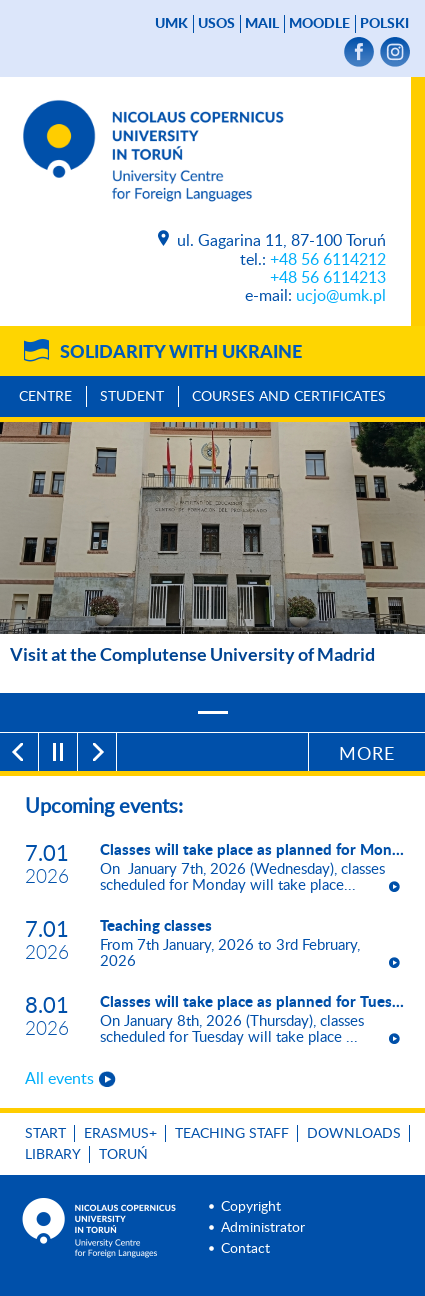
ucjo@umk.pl (341, 296)
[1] (213, 712)
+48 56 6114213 (328, 278)
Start (45, 1134)
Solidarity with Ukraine (181, 353)
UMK (171, 24)
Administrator (263, 1228)
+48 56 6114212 (328, 260)
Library (53, 1155)
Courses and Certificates (289, 397)
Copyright (251, 1207)
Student (132, 397)
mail (262, 24)
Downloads (354, 1134)
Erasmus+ (120, 1134)
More (367, 755)
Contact (245, 1249)
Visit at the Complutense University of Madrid (192, 654)
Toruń (123, 1155)
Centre (45, 397)
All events (59, 1079)
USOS (216, 24)
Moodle (319, 24)
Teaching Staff (232, 1134)
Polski (384, 24)
